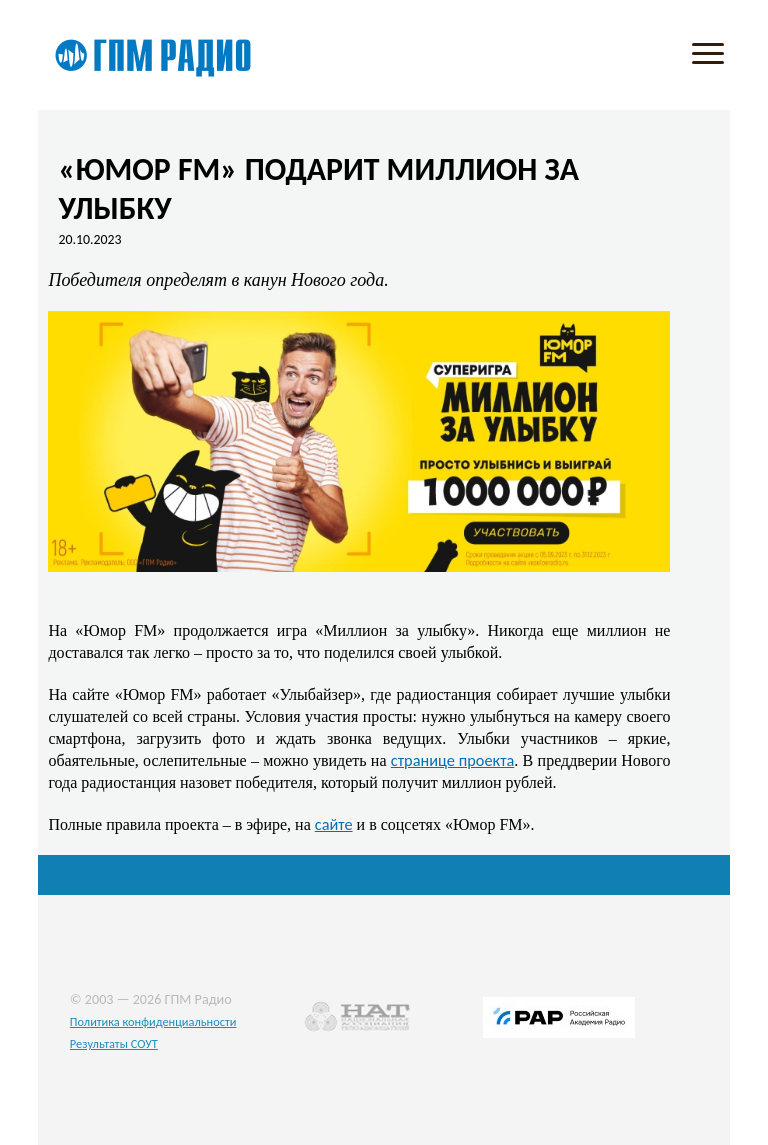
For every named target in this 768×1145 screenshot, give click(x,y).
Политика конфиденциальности (153, 1021)
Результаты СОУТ (114, 1043)
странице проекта (452, 760)
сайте (334, 824)
